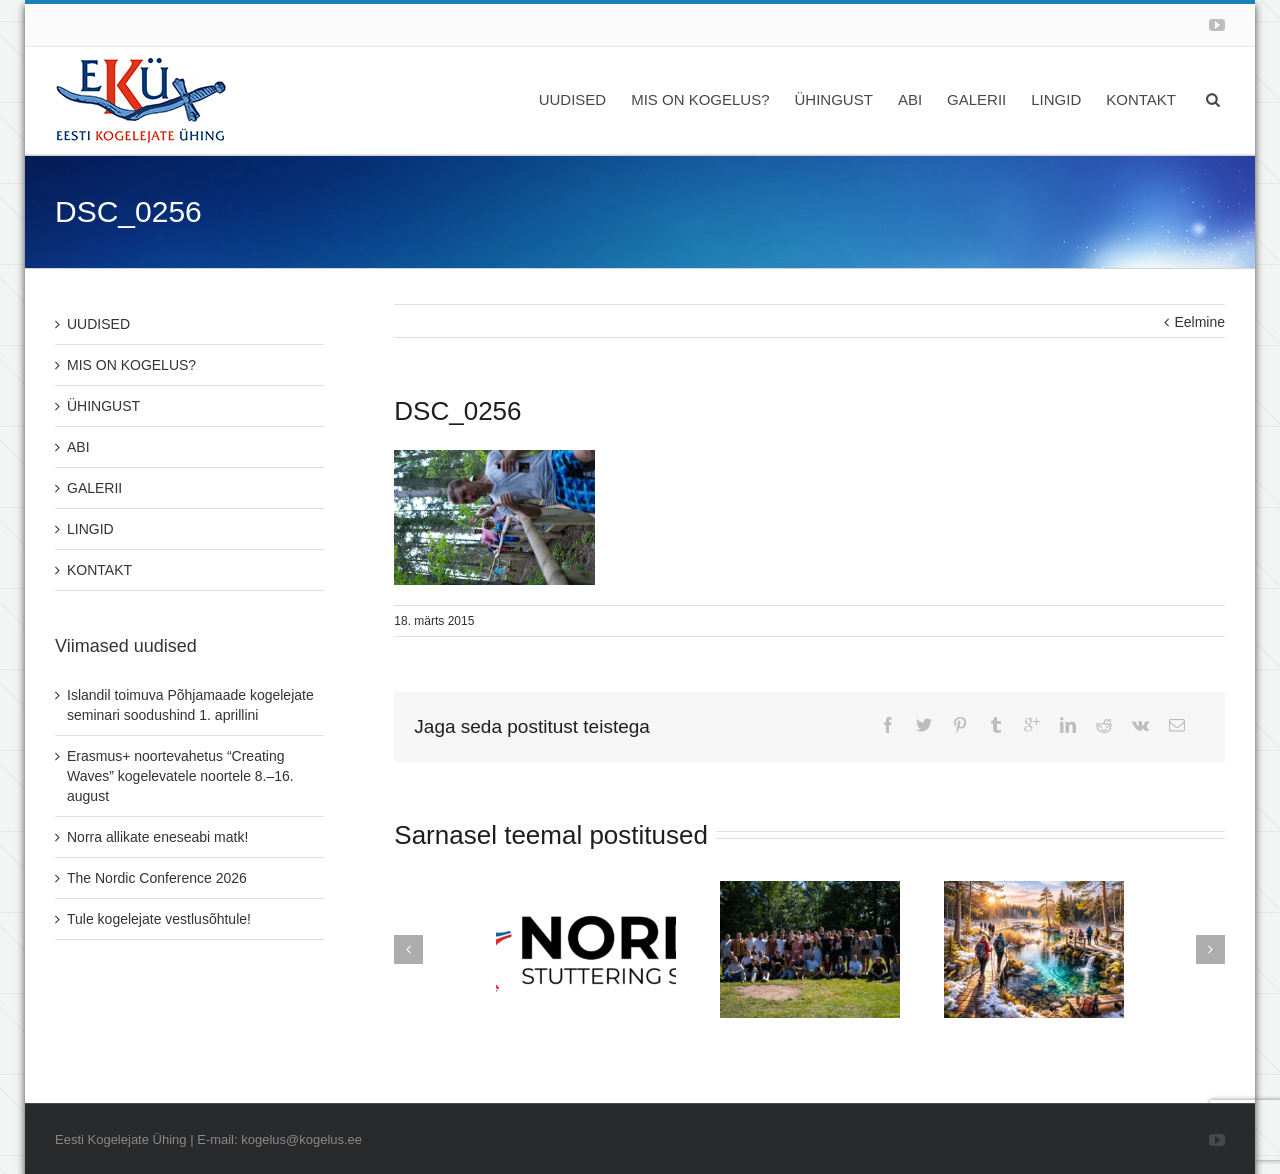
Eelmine (1199, 322)
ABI (910, 99)
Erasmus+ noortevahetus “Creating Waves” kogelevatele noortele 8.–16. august (180, 776)
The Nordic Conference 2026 (157, 878)
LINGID (1056, 99)
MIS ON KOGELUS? (700, 99)
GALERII (976, 99)
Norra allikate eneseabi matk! (157, 837)
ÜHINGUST (834, 99)
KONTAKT (1141, 99)
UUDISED (573, 99)
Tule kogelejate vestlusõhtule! (159, 919)
